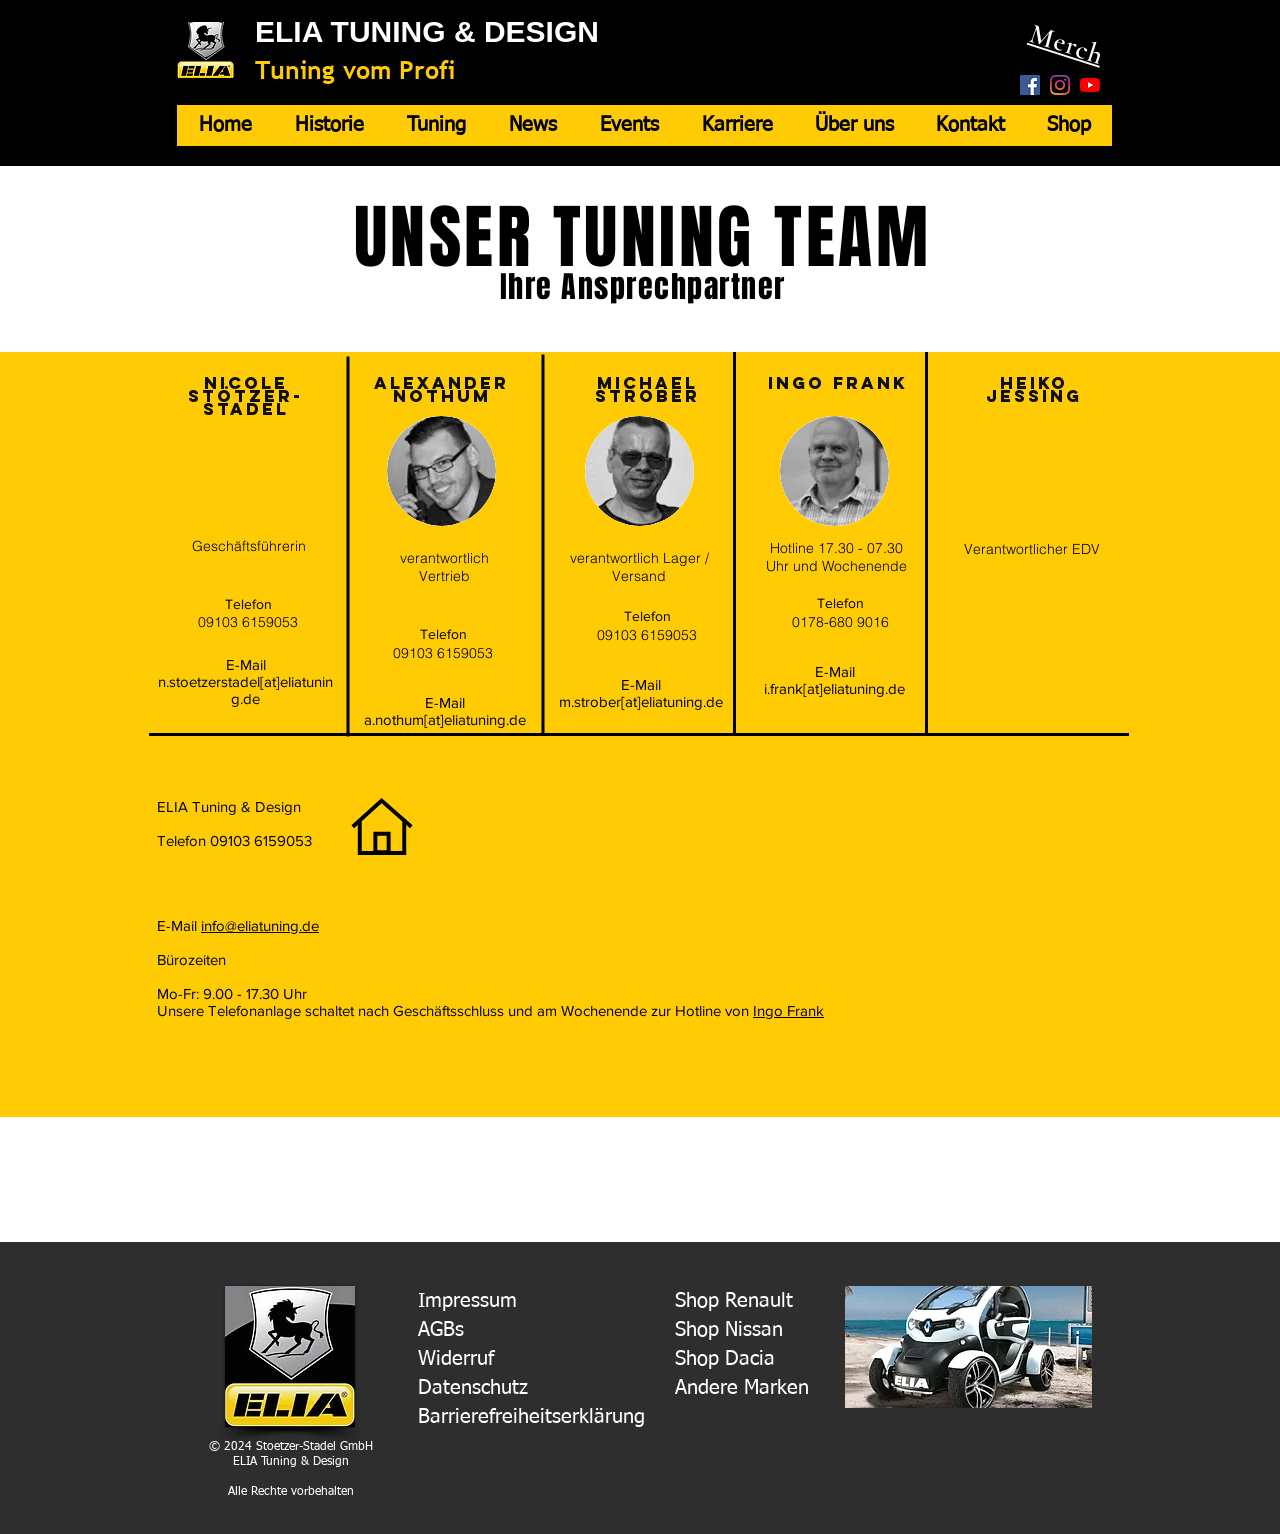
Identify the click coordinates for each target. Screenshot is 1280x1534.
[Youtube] (1090, 85)
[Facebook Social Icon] (1030, 85)
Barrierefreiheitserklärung (531, 1417)
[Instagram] (1060, 85)
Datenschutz (473, 1388)
